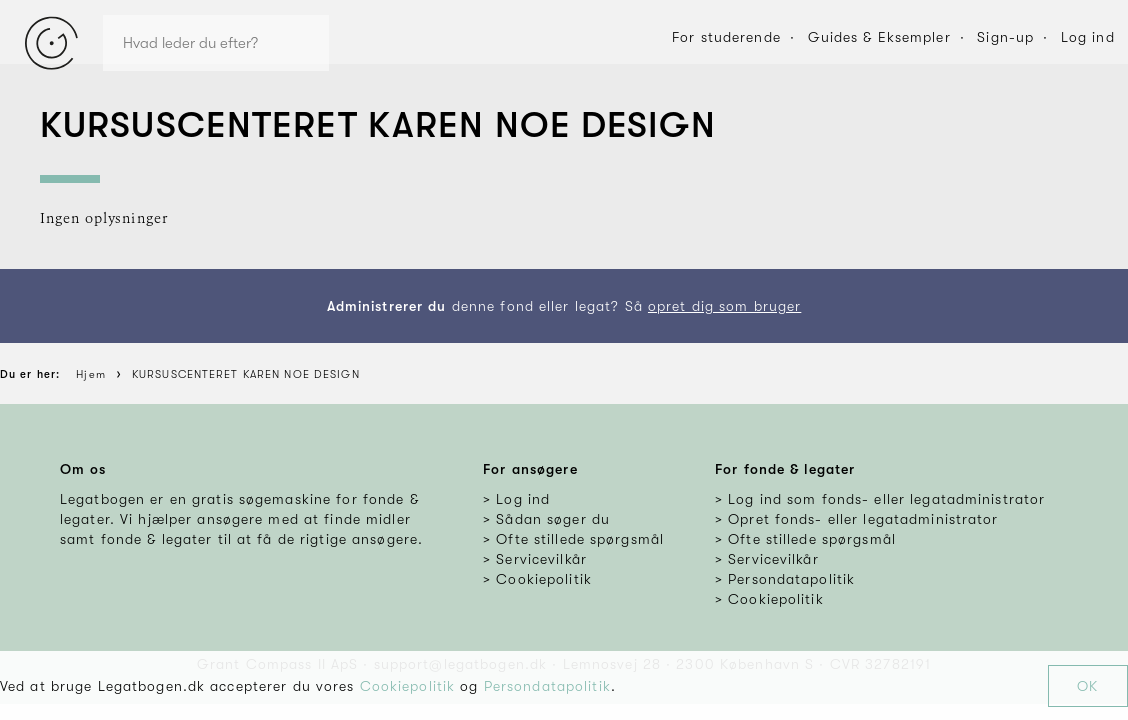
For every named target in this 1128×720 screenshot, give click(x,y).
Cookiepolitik (408, 686)
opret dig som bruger (724, 306)
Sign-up (1005, 37)
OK (1087, 686)
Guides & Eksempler (879, 37)
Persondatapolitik (547, 686)
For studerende (726, 37)
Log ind (1088, 37)
